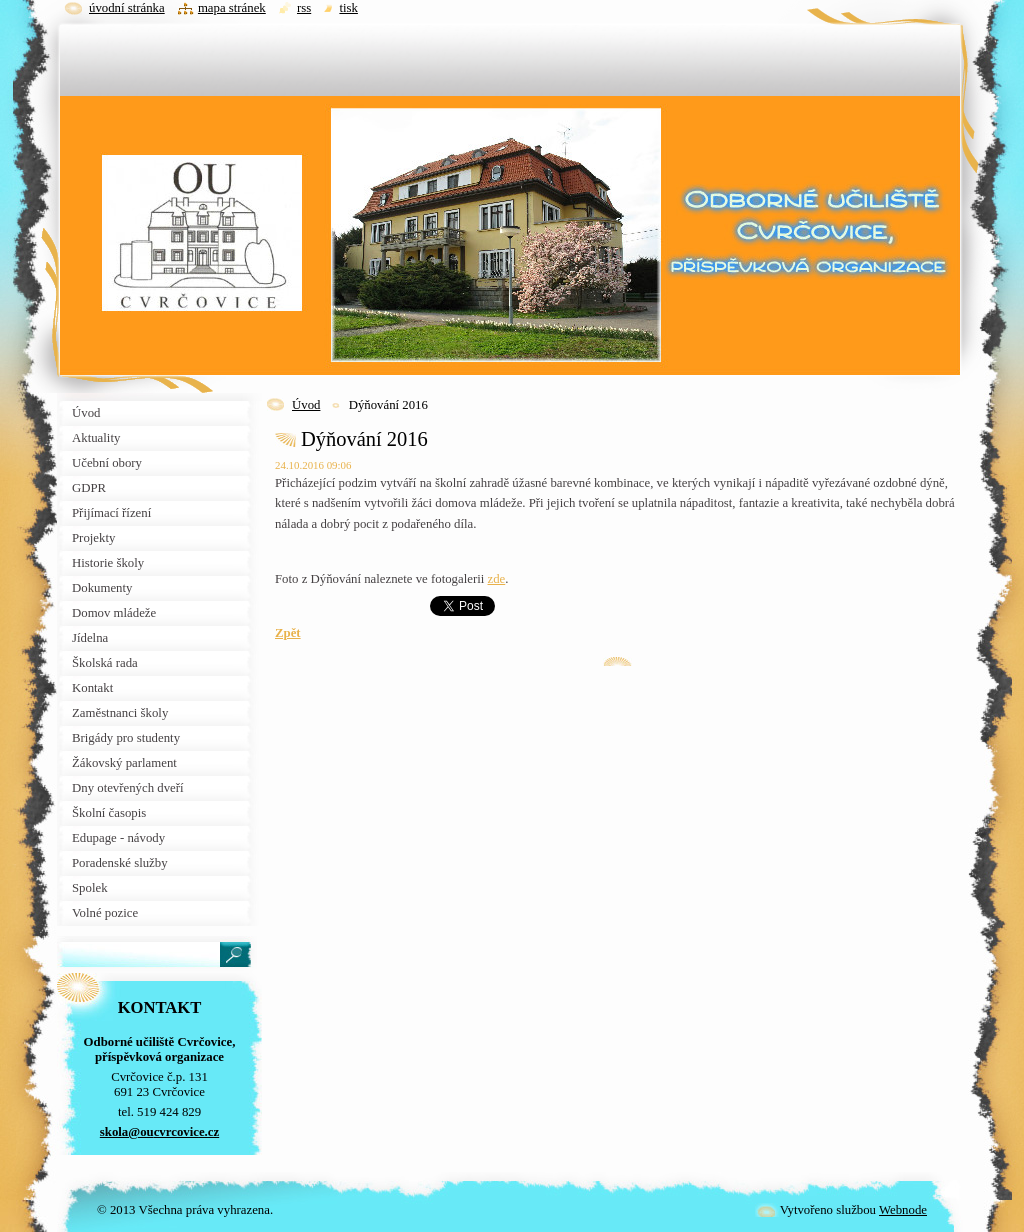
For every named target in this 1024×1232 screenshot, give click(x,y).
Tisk (348, 8)
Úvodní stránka (127, 8)
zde (497, 579)
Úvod (306, 405)
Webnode (903, 1210)
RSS (304, 8)
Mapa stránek (232, 8)
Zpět (288, 633)
